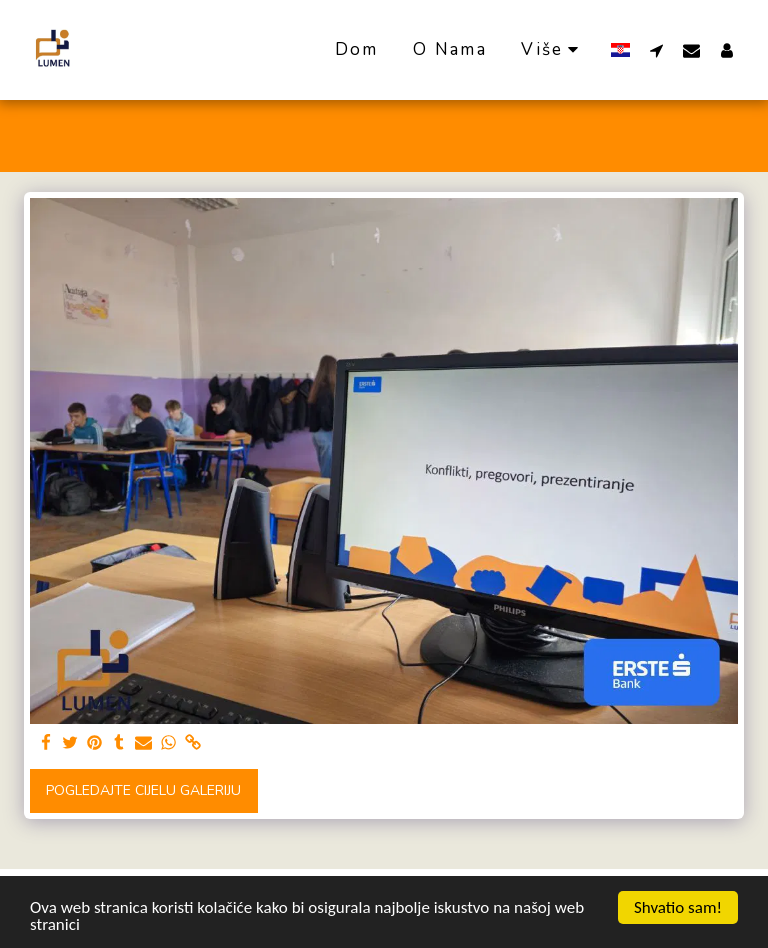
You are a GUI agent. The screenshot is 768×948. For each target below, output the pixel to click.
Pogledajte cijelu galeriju (143, 790)
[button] (656, 50)
